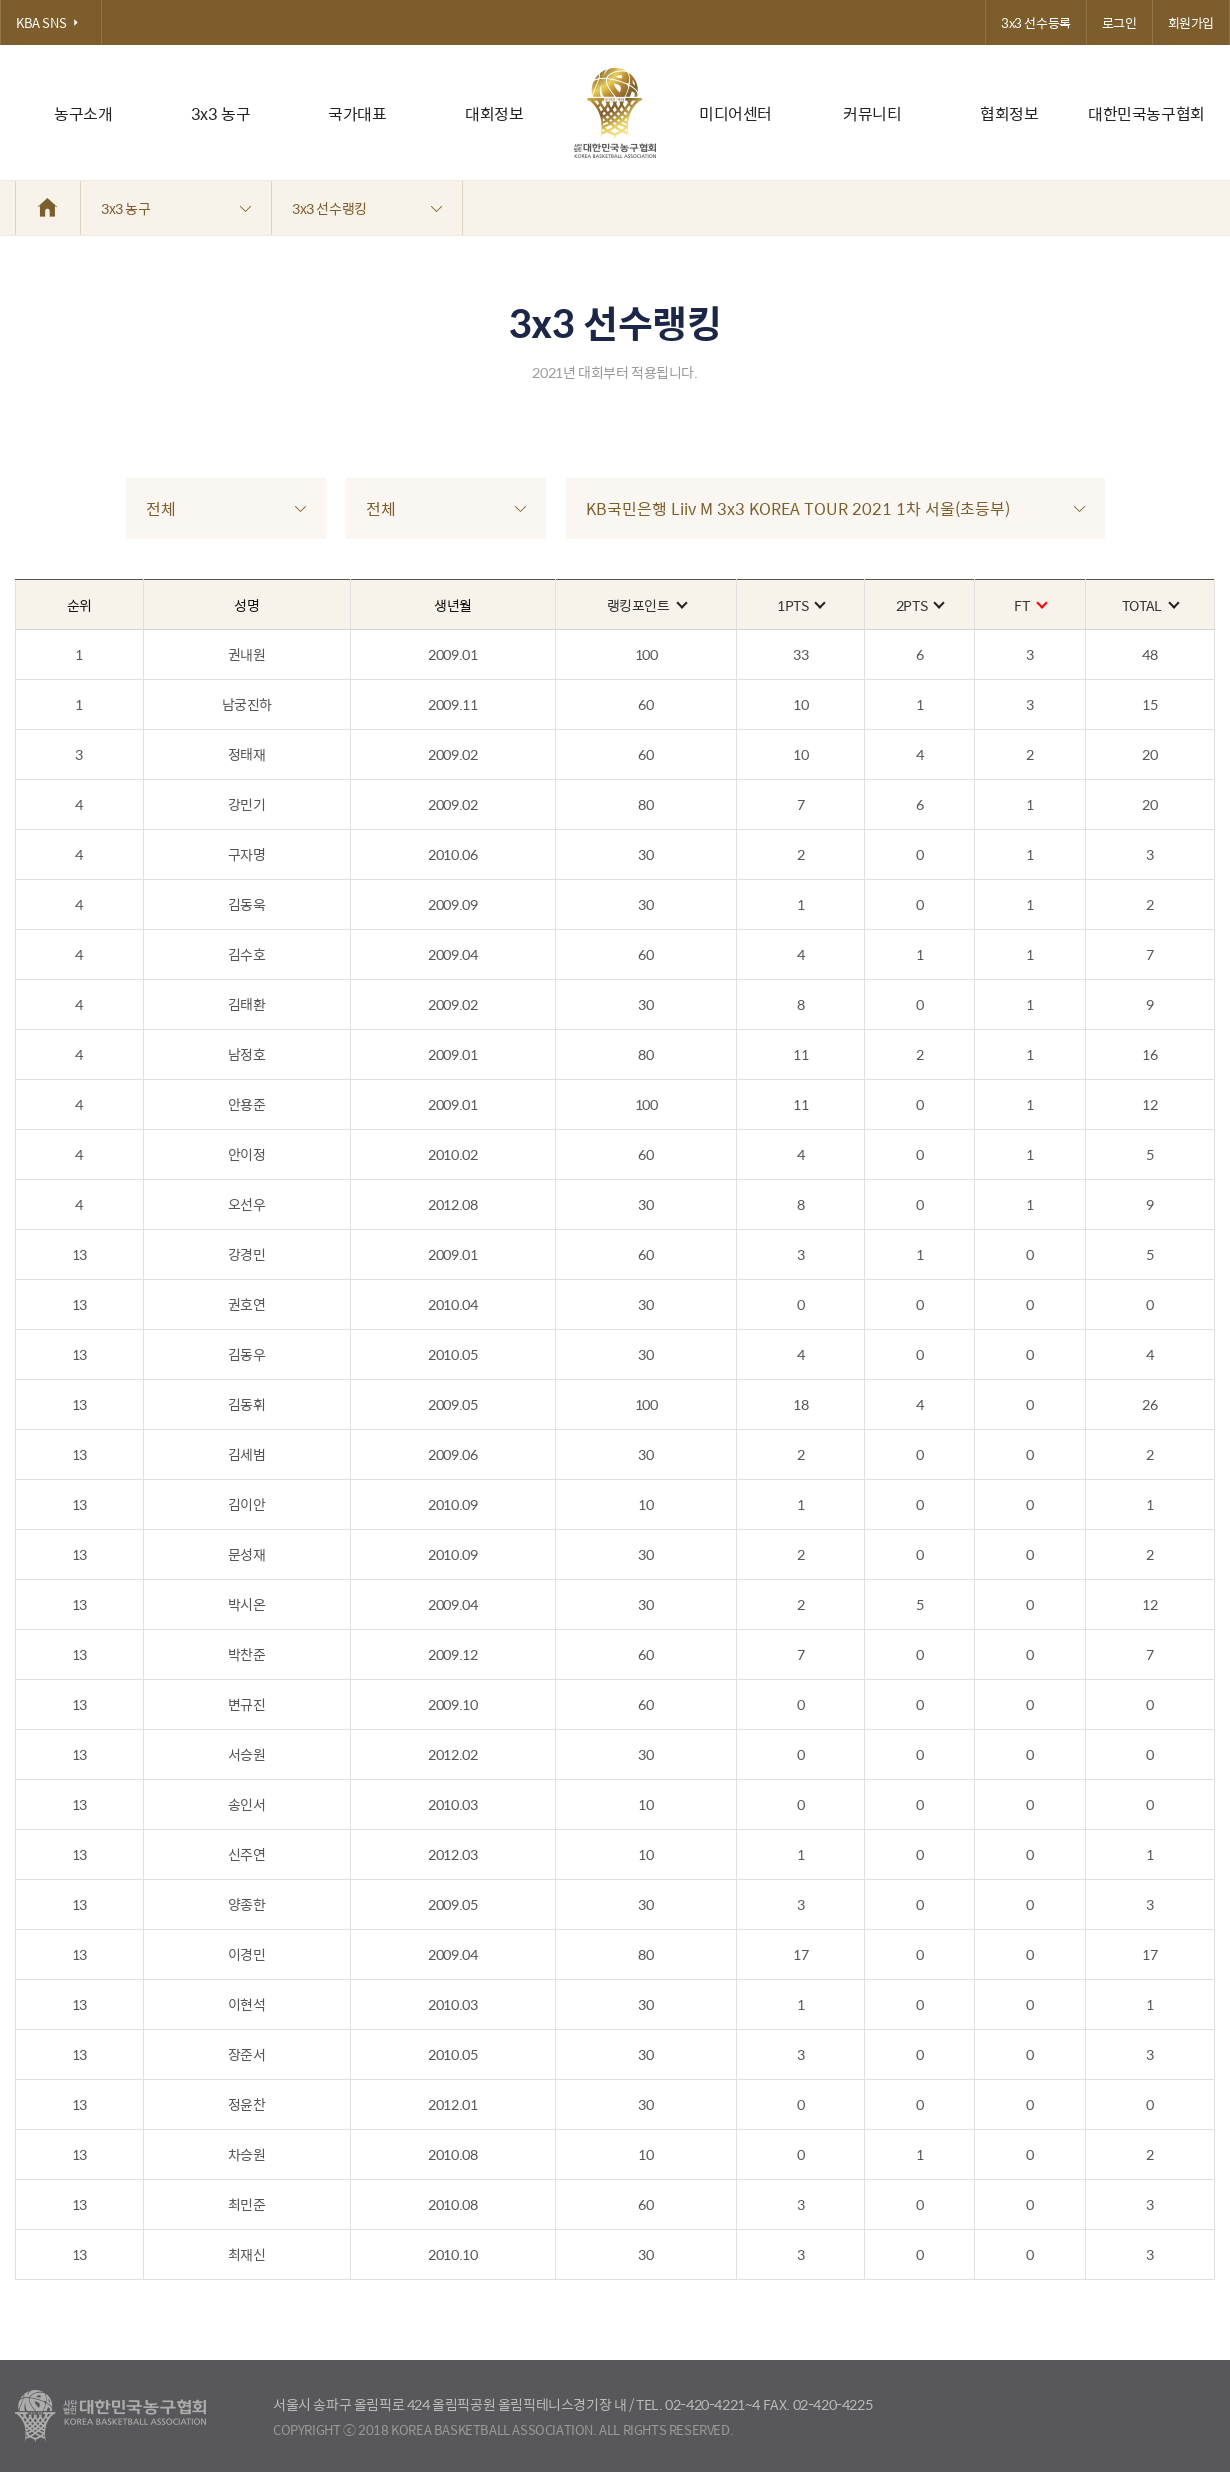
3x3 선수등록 (1036, 22)
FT (1029, 605)
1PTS (800, 605)
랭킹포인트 (646, 605)
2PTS (919, 605)
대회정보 (494, 113)
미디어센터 (735, 113)
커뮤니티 (872, 113)
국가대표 (357, 113)
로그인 (1119, 22)
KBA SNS (51, 22)
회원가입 (1191, 22)
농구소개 (83, 113)
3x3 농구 (221, 113)
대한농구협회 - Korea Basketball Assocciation (110, 2416)
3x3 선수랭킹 (367, 208)
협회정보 (1009, 113)
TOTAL (1150, 605)
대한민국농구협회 (1146, 113)
